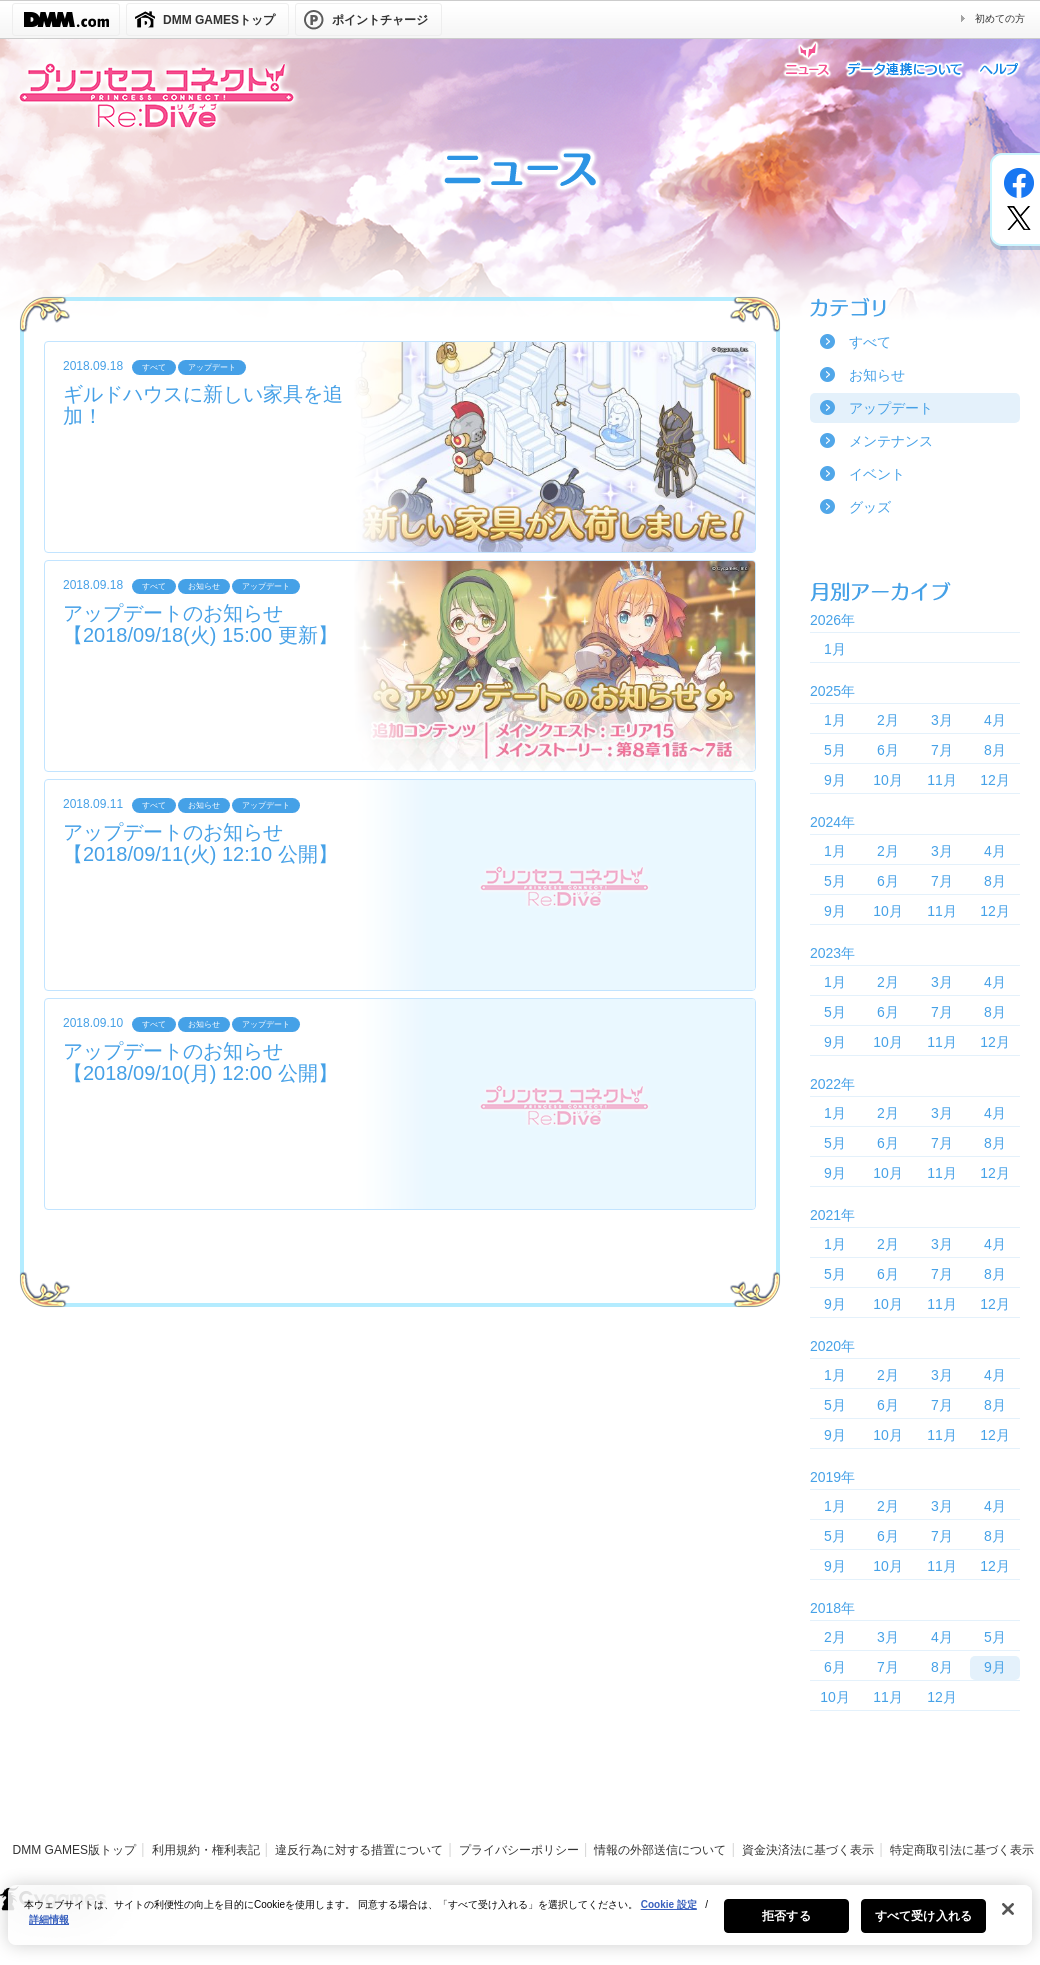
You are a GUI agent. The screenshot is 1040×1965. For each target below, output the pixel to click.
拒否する (786, 1928)
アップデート (891, 408)
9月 (835, 780)
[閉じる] (1008, 1921)
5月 (835, 750)
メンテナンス (891, 441)
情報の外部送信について (660, 1850)
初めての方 (1000, 18)
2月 (888, 720)
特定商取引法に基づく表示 (962, 1850)
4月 (995, 720)
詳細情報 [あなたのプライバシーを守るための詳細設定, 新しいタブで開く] (49, 1931)
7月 (942, 750)
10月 (888, 780)
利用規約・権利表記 (206, 1850)
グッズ (870, 507)
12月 (995, 780)
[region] (520, 1927)
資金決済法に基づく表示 (808, 1850)
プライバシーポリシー (519, 1850)
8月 (995, 750)
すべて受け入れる (923, 1928)
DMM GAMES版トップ (74, 1850)
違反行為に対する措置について (359, 1850)
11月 (942, 780)
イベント (877, 474)
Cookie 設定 (669, 1916)
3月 (942, 720)
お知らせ (877, 375)
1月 (835, 649)
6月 (888, 750)
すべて (870, 342)
